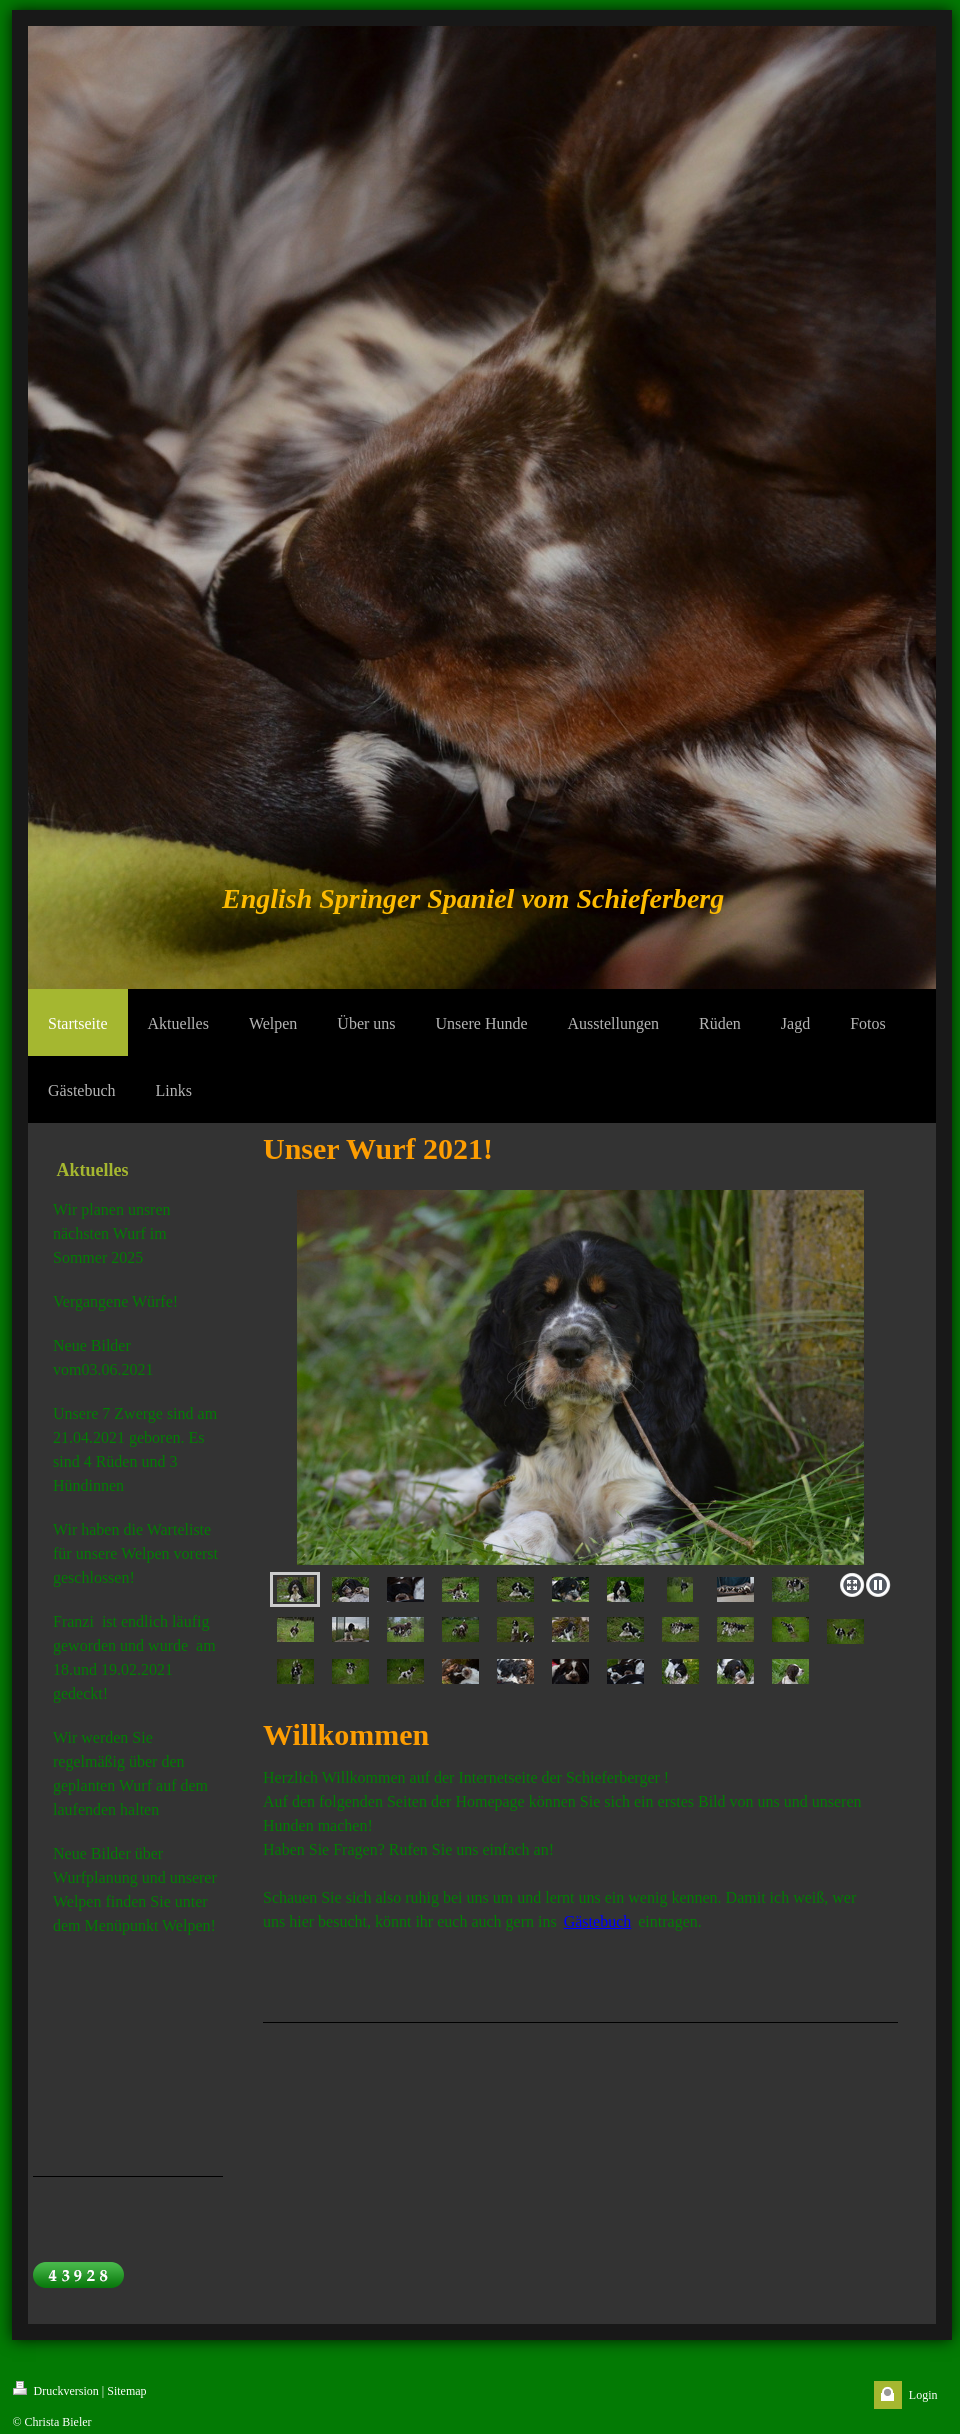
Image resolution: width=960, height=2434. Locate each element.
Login (923, 2395)
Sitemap (126, 2391)
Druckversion (56, 2389)
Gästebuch (598, 1921)
